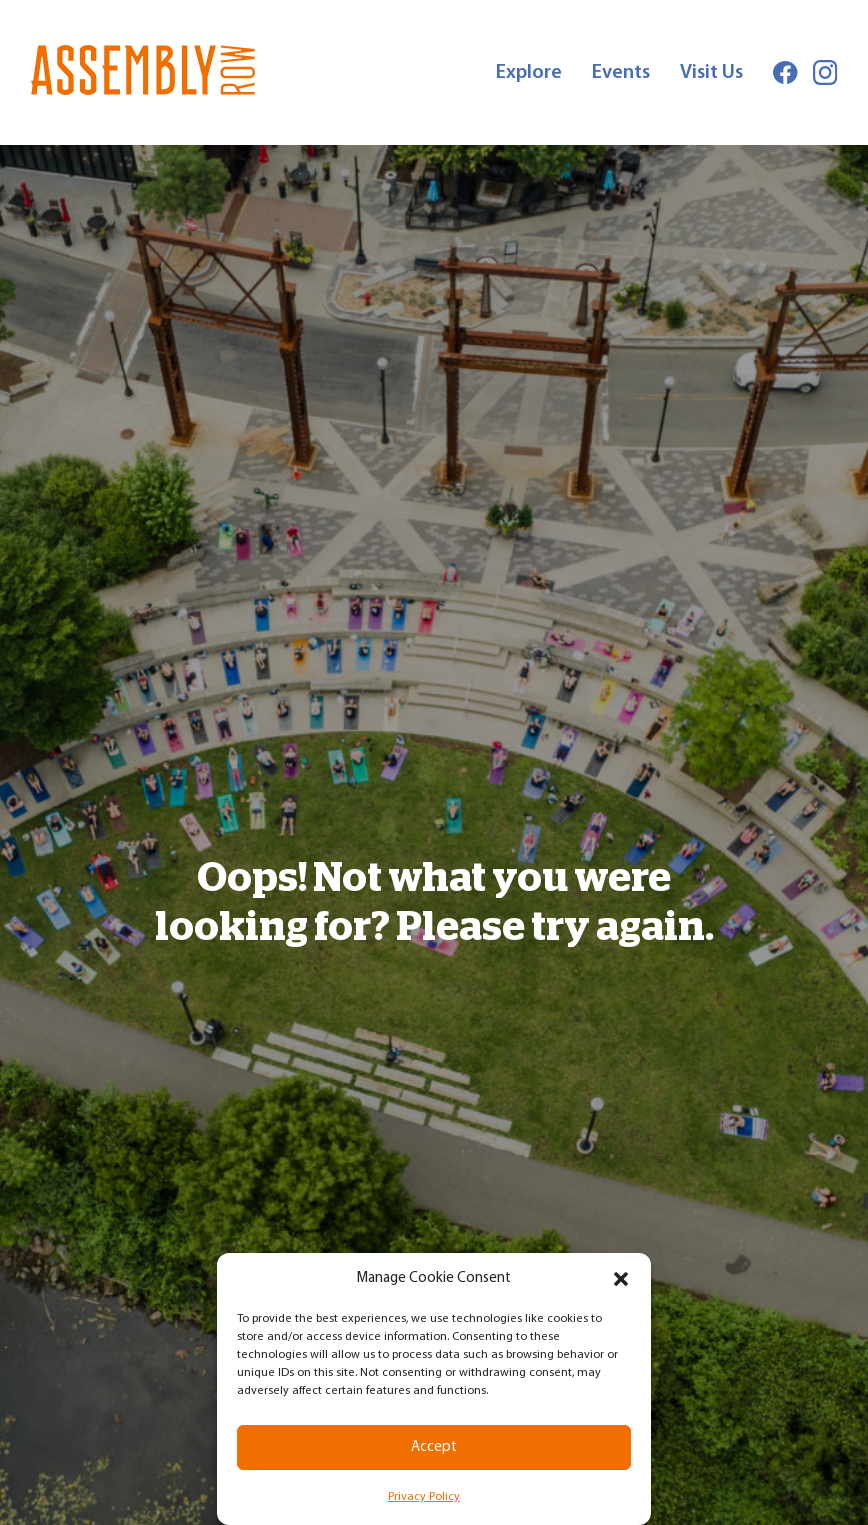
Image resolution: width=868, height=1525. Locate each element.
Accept (434, 1447)
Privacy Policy (424, 1497)
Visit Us (711, 73)
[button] (621, 1279)
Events (621, 73)
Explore (529, 73)
